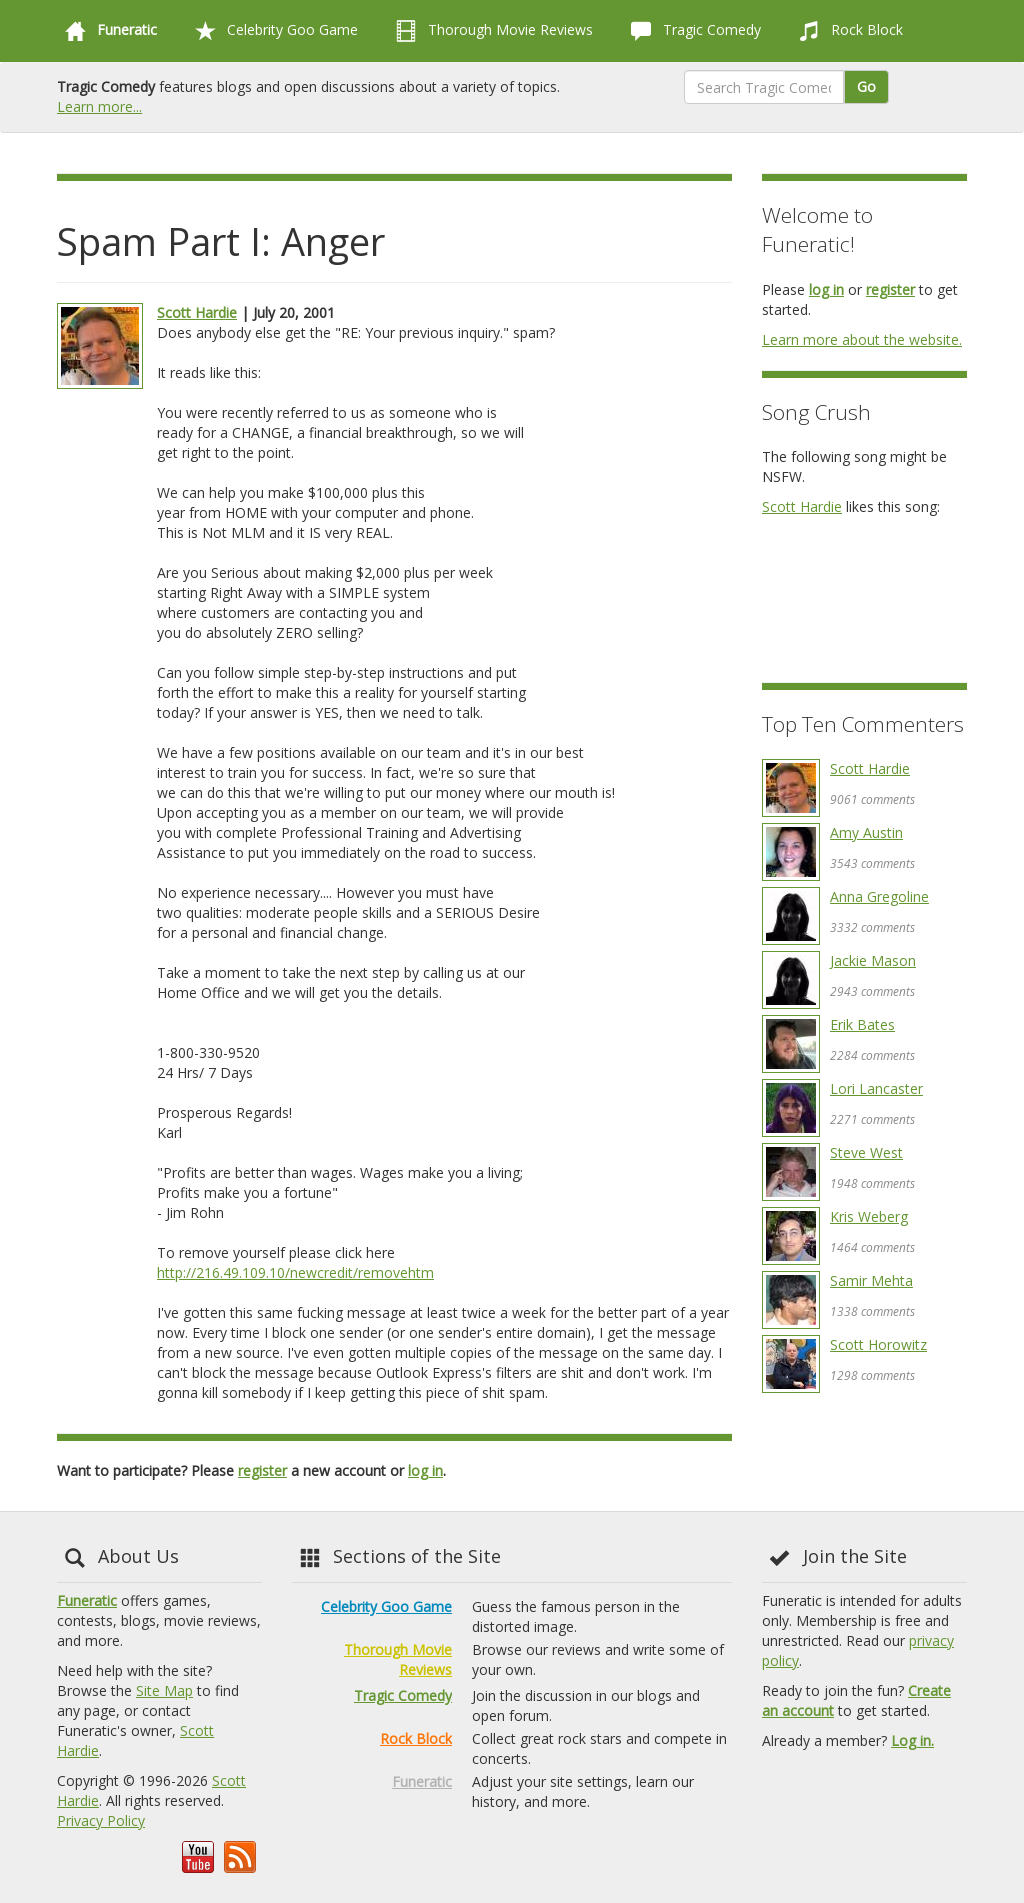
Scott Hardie (197, 312)
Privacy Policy (101, 1820)
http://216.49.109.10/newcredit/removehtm (295, 1272)
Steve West (866, 1152)
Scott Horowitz (878, 1344)
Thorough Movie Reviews (490, 31)
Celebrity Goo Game (272, 31)
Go (866, 86)
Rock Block (847, 31)
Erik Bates (862, 1024)
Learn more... (99, 106)
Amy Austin (866, 832)
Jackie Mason (873, 960)
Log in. (912, 1740)
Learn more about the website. (862, 339)
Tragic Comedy (692, 31)
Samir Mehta (871, 1280)
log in (425, 1470)
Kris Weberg (869, 1216)
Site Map (164, 1690)
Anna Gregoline (879, 896)
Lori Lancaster (876, 1088)
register (262, 1470)
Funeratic (87, 1600)
